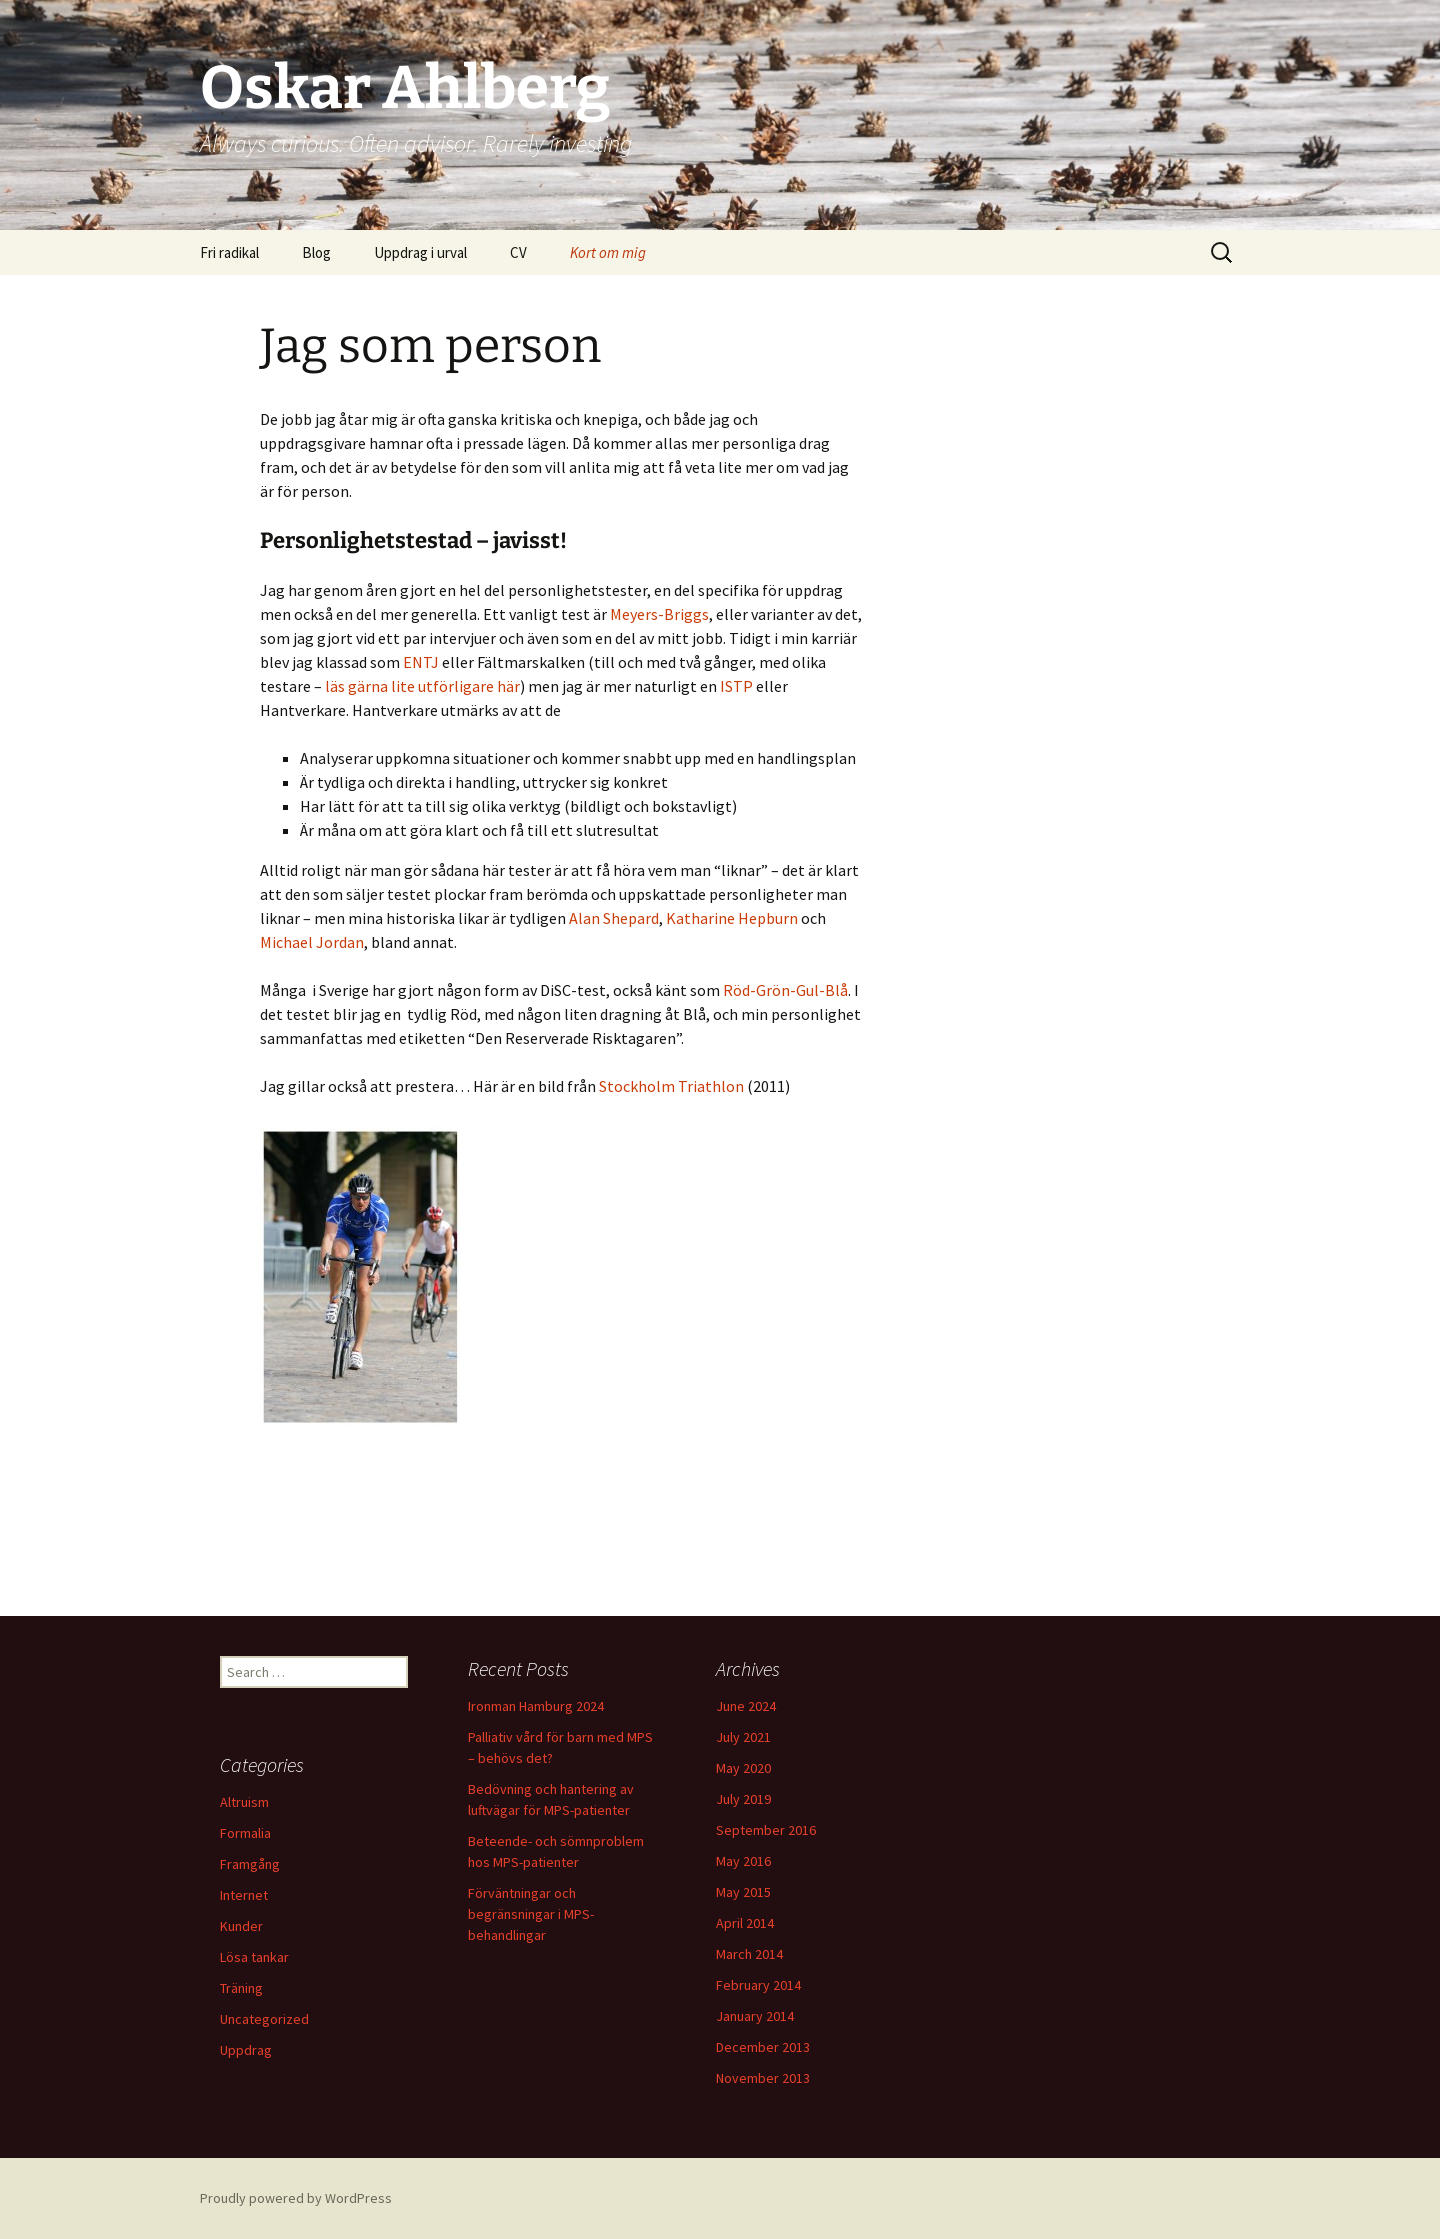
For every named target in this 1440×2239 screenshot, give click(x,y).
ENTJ (421, 662)
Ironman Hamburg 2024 (536, 1706)
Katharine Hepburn (732, 918)
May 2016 (743, 1861)
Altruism (244, 1802)
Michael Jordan (312, 942)
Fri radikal (229, 252)
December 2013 (763, 2047)
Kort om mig (608, 252)
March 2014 (749, 1954)
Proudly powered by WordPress (296, 2198)
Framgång (250, 1864)
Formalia (245, 1833)
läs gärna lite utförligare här (422, 686)
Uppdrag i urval (420, 252)
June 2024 (746, 1706)
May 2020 (743, 1768)
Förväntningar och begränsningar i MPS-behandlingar (531, 1914)
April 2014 (745, 1923)
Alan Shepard (614, 918)
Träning (241, 1988)
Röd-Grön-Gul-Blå (785, 990)
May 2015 (743, 1892)
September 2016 (766, 1830)
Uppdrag (246, 2050)
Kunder (241, 1926)
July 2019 (743, 1799)
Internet (244, 1895)
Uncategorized (264, 2019)
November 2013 (763, 2078)
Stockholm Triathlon (671, 1086)
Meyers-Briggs (659, 614)
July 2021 (743, 1737)
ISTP (736, 686)
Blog (316, 252)
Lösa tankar (254, 1957)
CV (518, 252)
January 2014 (755, 2016)
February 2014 (758, 1985)
